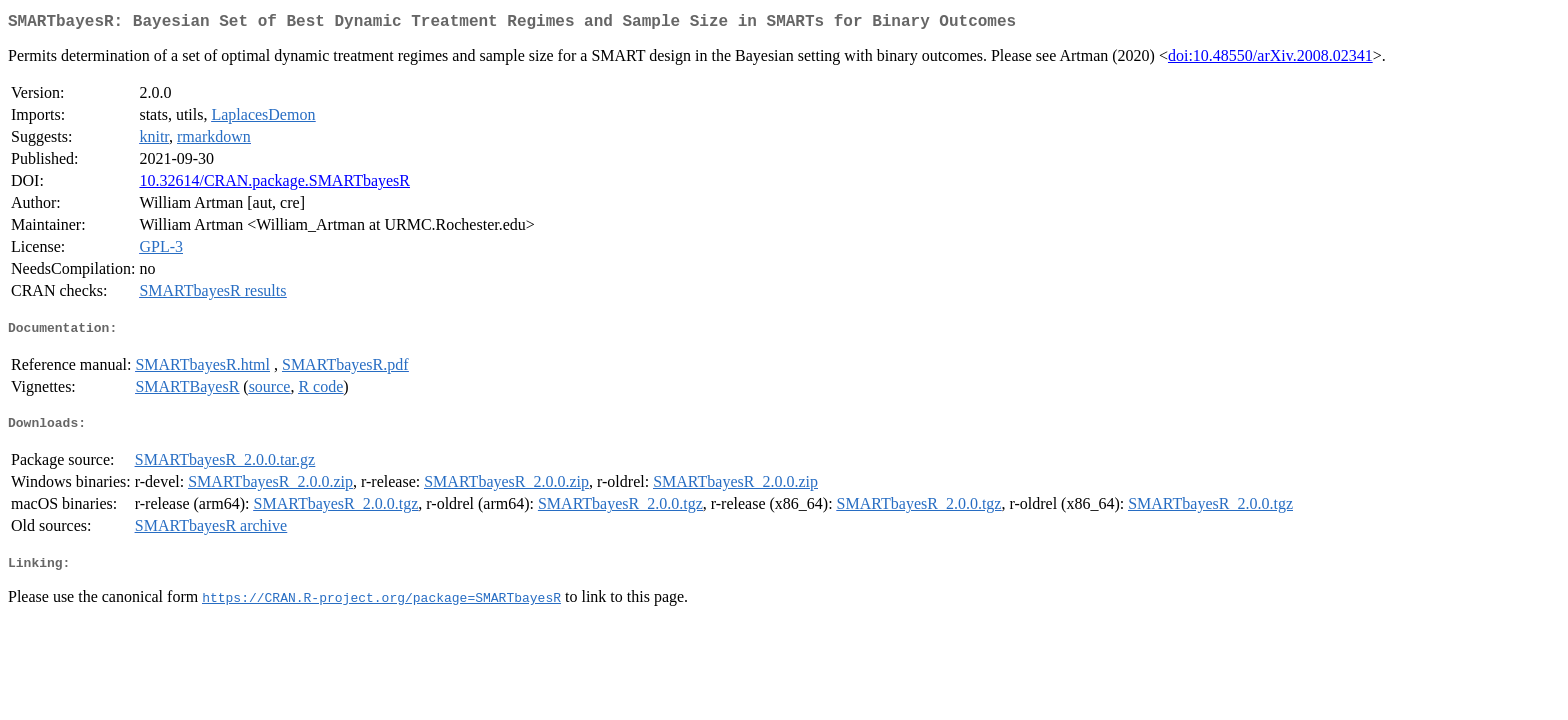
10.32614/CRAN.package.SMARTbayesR (274, 184)
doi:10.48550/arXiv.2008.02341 (1270, 59)
